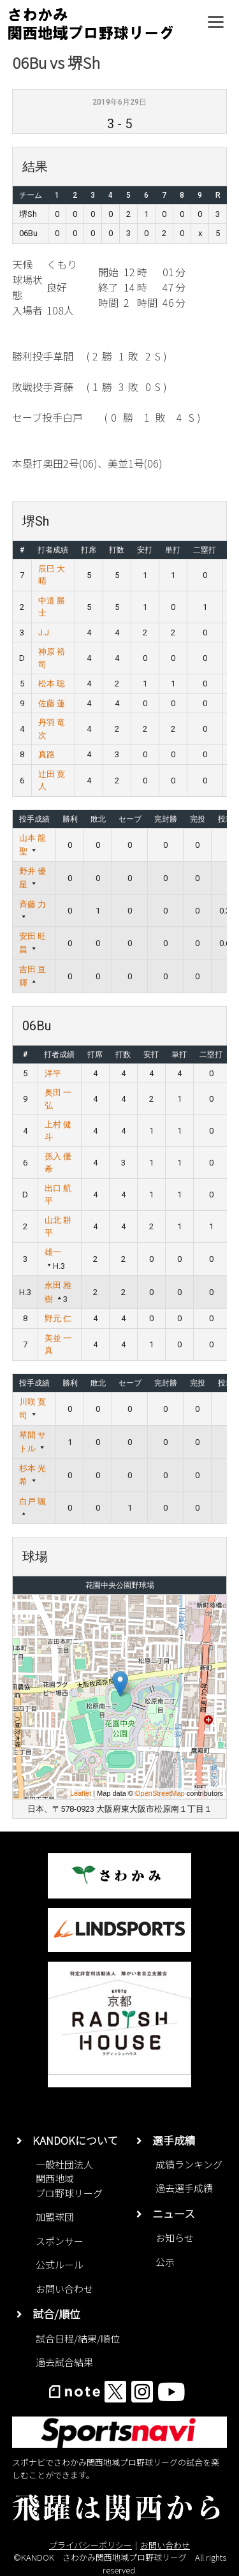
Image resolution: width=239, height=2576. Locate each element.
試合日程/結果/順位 (78, 2338)
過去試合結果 (64, 2362)
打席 (88, 549)
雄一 (53, 1252)
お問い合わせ (64, 2288)
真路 (46, 754)
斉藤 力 (32, 904)
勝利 (70, 819)
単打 (172, 549)
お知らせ (175, 2237)
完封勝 (165, 819)
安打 (144, 549)
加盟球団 (55, 2216)
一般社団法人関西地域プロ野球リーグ (69, 2179)
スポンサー (59, 2240)
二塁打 (204, 549)
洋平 (53, 1073)
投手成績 (34, 819)
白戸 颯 (32, 1501)
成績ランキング (189, 2164)
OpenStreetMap (160, 1793)
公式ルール (59, 2264)
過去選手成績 (184, 2188)
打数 (116, 549)
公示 (165, 2262)
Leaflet (80, 1793)
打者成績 (53, 549)
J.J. (44, 632)
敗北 (98, 819)
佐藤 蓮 (51, 703)
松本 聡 (51, 683)
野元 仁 (58, 1318)
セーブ (130, 819)
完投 (197, 819)
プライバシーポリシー (90, 2545)
